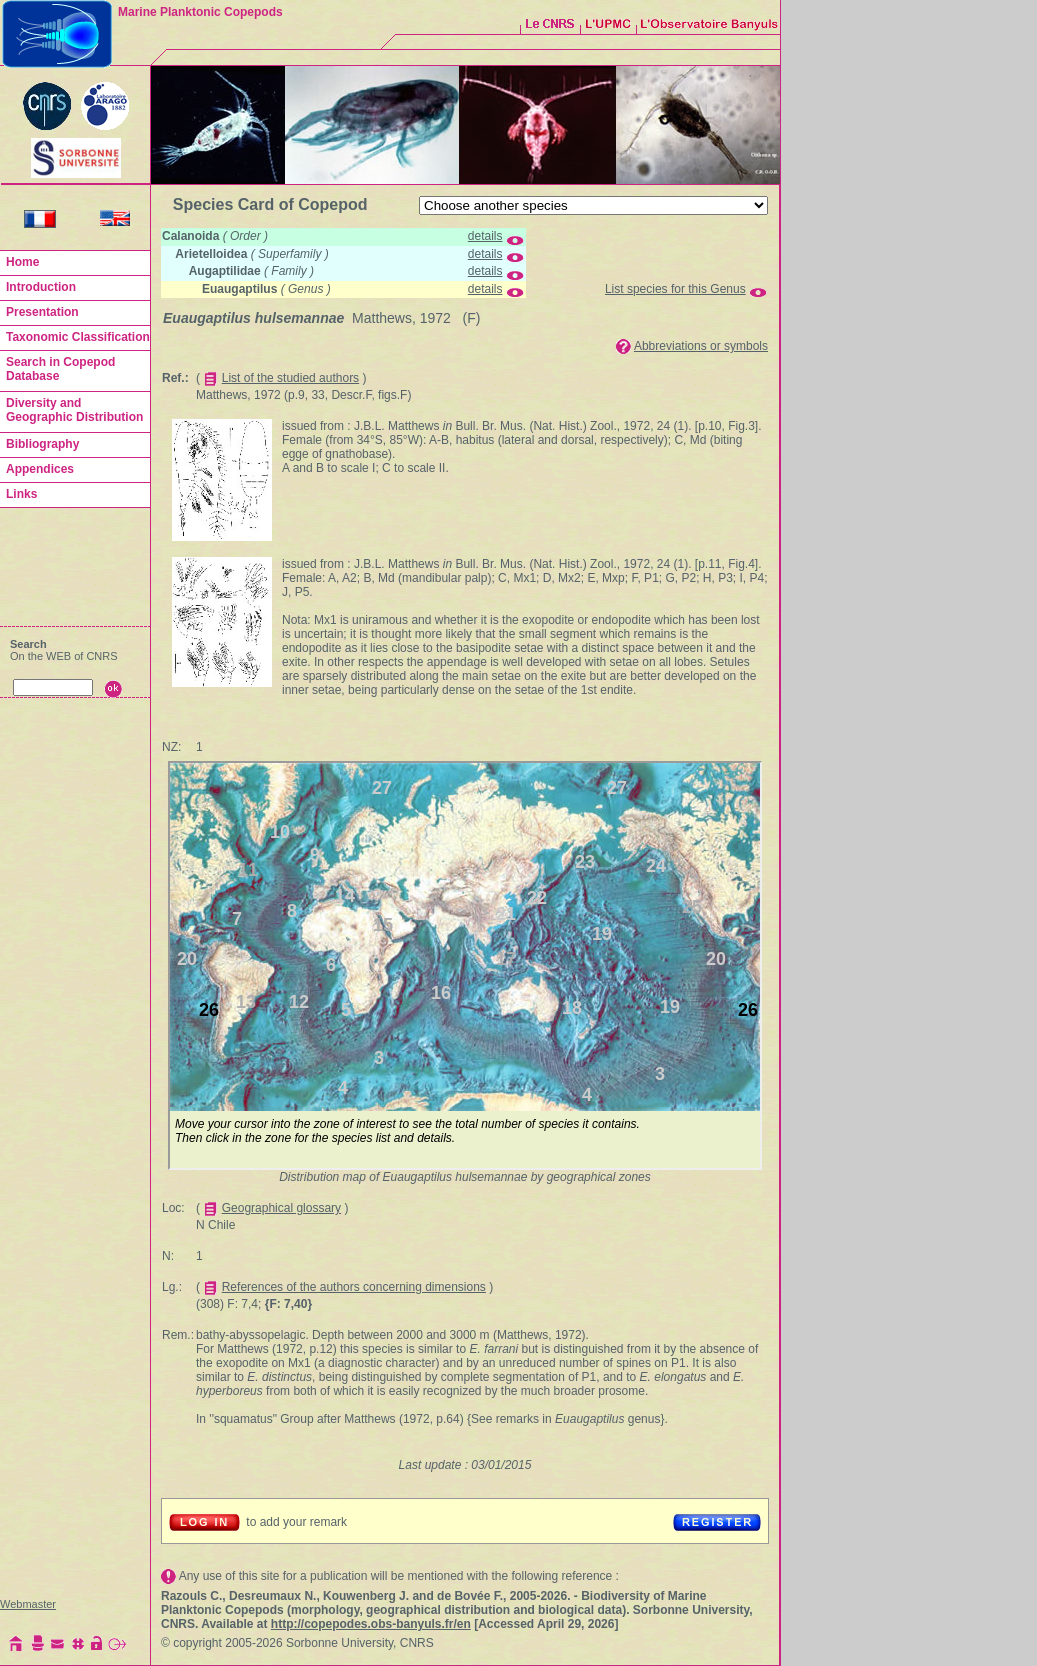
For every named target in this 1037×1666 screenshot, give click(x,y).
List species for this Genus (675, 289)
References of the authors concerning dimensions (354, 1287)
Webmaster (28, 1604)
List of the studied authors (290, 378)
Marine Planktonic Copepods (200, 12)
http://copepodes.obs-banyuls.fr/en (371, 1624)
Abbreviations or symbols (701, 346)
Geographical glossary (281, 1208)
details (485, 236)
